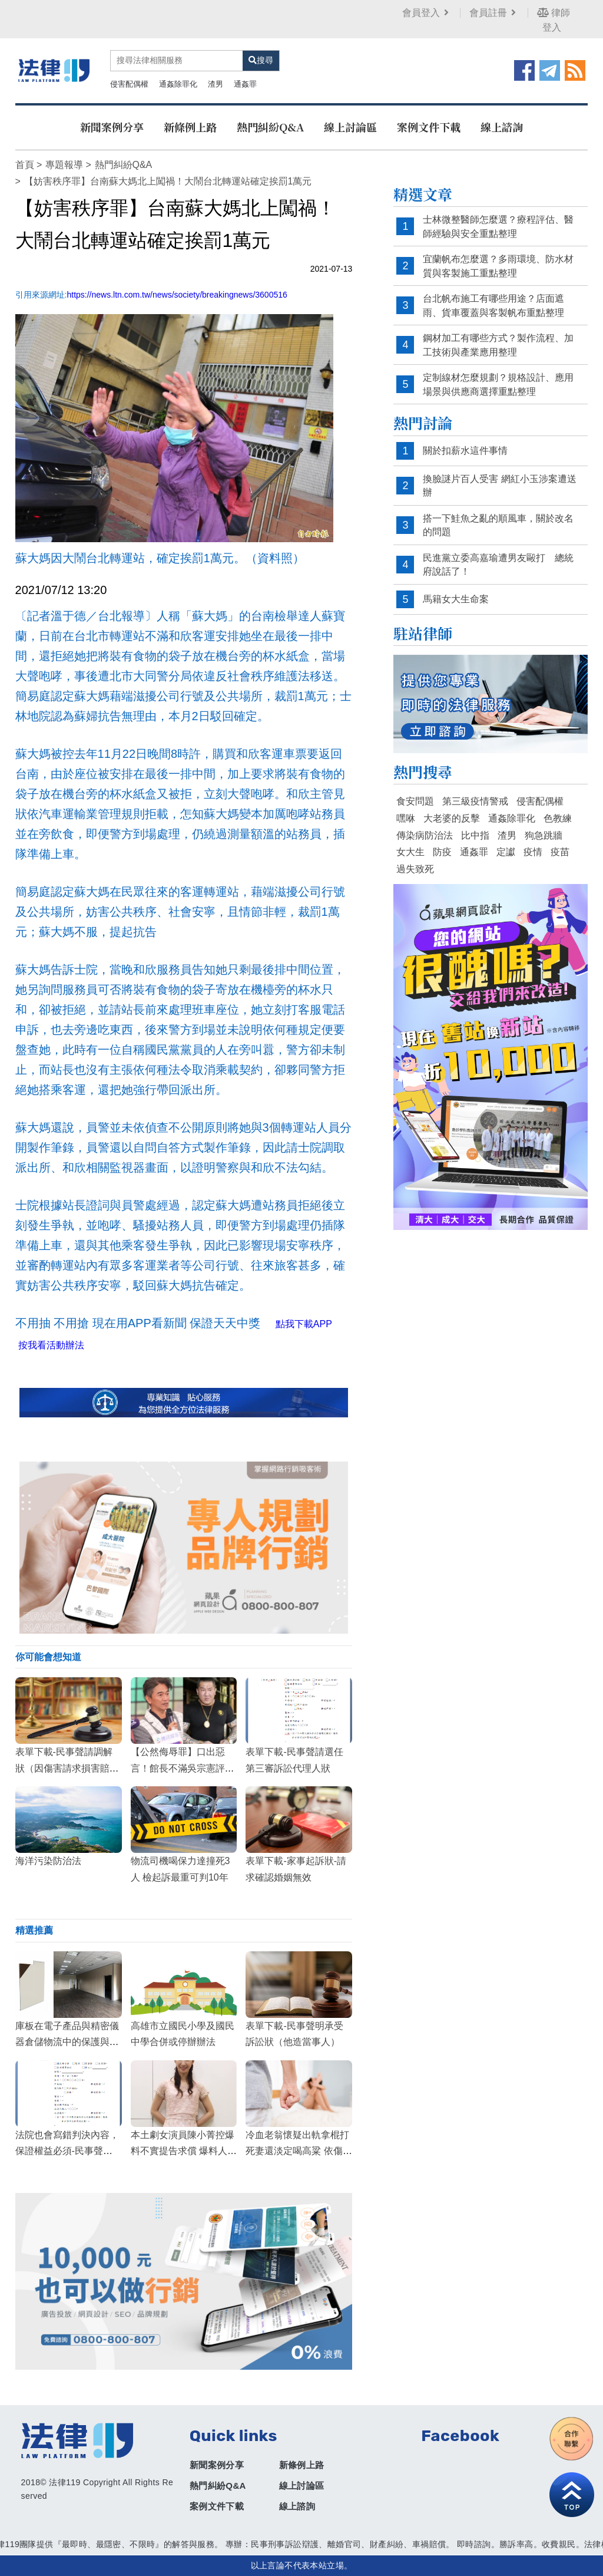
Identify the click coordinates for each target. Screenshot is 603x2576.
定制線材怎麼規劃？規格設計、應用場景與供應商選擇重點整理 (498, 384)
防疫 (442, 852)
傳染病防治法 (424, 835)
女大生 (410, 852)
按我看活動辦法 (51, 1345)
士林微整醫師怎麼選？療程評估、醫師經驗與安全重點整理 (498, 227)
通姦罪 (245, 84)
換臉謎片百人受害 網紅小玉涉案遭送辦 (499, 486)
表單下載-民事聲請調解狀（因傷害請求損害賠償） (63, 1768)
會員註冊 (493, 13)
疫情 (533, 852)
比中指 (475, 835)
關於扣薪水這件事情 (465, 451)
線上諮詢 (502, 126)
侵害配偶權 (129, 84)
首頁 (24, 165)
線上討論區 (350, 126)
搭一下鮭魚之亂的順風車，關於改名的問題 (498, 525)
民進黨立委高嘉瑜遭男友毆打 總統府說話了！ (498, 565)
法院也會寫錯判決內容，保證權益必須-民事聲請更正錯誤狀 (67, 2151)
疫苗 (560, 852)
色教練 (558, 818)
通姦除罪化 (178, 84)
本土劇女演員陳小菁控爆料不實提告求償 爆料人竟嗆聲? (184, 2151)
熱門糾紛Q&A (270, 126)
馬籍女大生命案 (456, 599)
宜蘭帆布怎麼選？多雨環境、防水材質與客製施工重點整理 (498, 266)
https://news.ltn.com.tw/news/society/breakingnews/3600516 (177, 294)
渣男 (215, 84)
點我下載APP (304, 1324)
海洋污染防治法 (48, 1861)
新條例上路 (190, 126)
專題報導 (64, 165)
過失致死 (415, 869)
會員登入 (426, 13)
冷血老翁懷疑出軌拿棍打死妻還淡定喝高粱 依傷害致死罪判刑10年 (299, 2151)
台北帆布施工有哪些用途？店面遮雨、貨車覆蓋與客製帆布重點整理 (493, 305)
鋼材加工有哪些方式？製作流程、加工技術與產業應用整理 (498, 345)
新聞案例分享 (112, 126)
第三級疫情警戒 (475, 801)
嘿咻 (405, 818)
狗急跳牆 (543, 835)
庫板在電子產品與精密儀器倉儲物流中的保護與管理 (67, 2042)
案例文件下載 (428, 126)
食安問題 (415, 801)
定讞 (505, 852)
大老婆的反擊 (451, 818)
